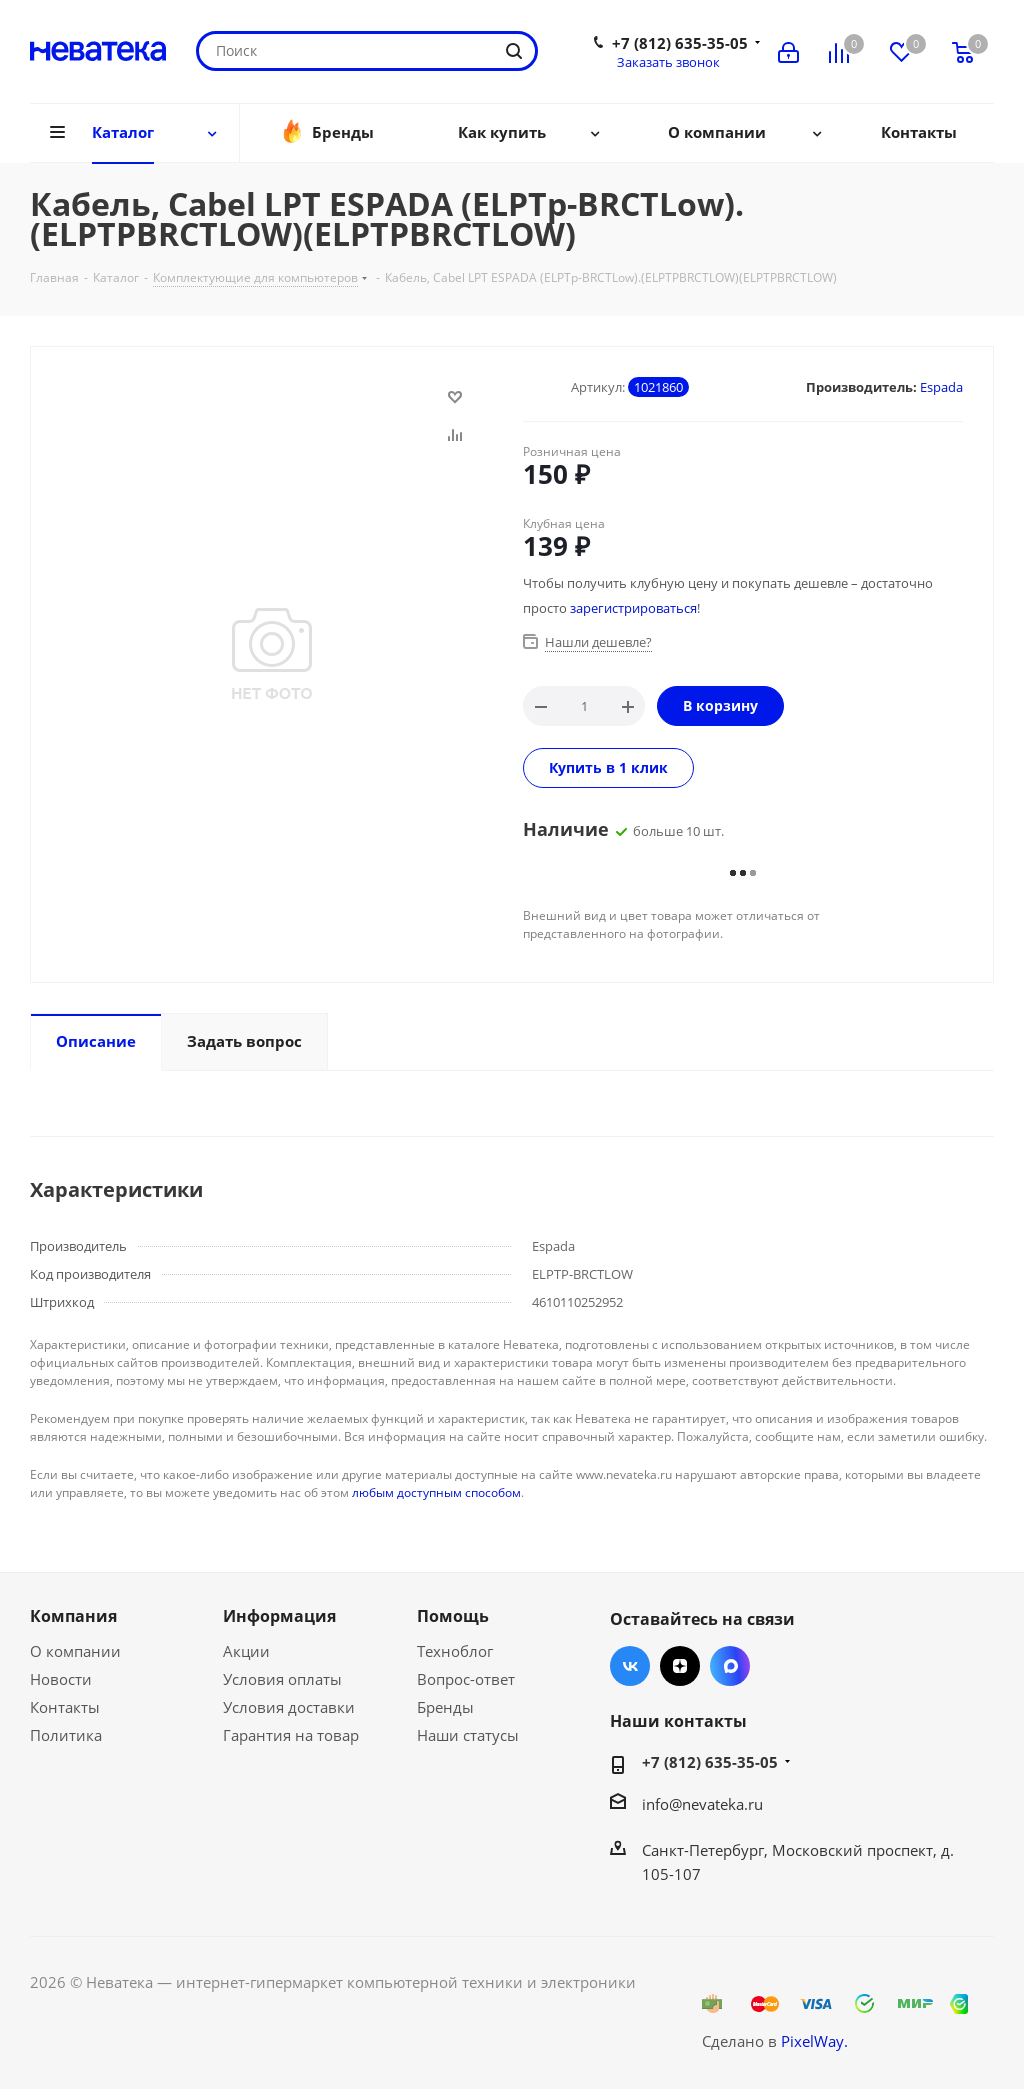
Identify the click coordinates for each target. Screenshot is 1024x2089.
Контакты (65, 1707)
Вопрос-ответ (466, 1679)
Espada (941, 387)
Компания (73, 1616)
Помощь (453, 1616)
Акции (246, 1651)
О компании (75, 1651)
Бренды (445, 1707)
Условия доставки (289, 1707)
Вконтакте (630, 1666)
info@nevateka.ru (702, 1804)
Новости (61, 1679)
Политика (66, 1735)
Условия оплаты (282, 1679)
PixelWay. (814, 2041)
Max (730, 1666)
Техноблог (455, 1651)
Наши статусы (468, 1735)
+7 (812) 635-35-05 (680, 43)
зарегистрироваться (633, 608)
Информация (279, 1616)
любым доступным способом (436, 1492)
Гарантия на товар (291, 1735)
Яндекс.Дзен (680, 1666)
